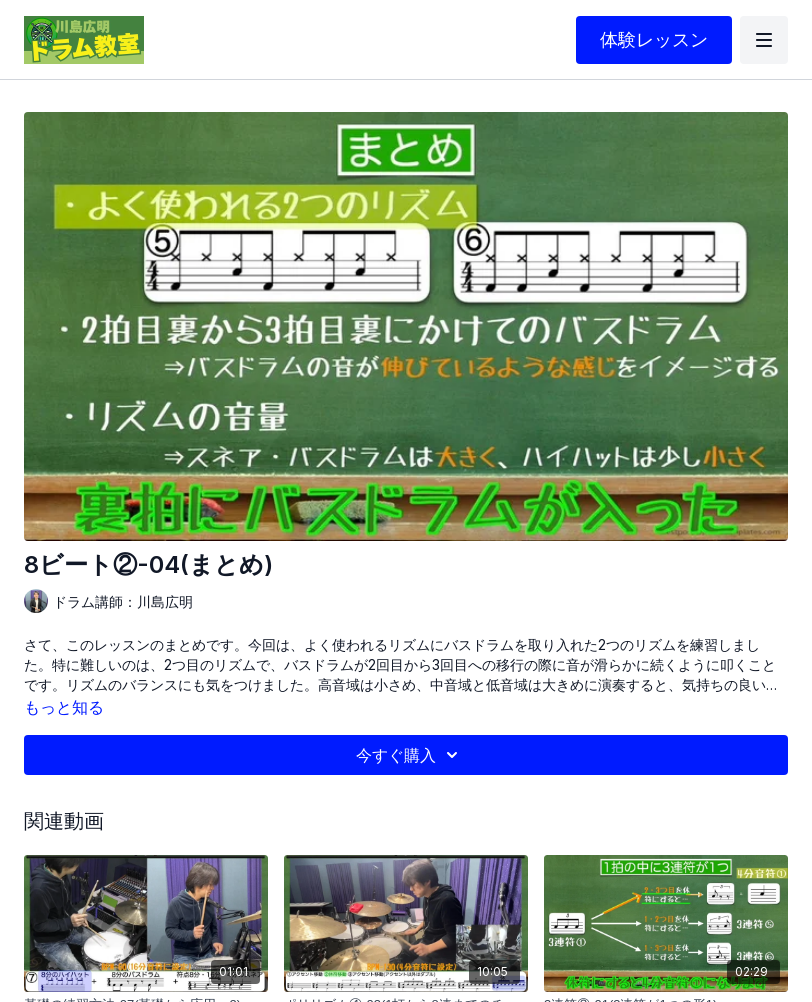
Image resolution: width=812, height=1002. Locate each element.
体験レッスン (654, 39)
